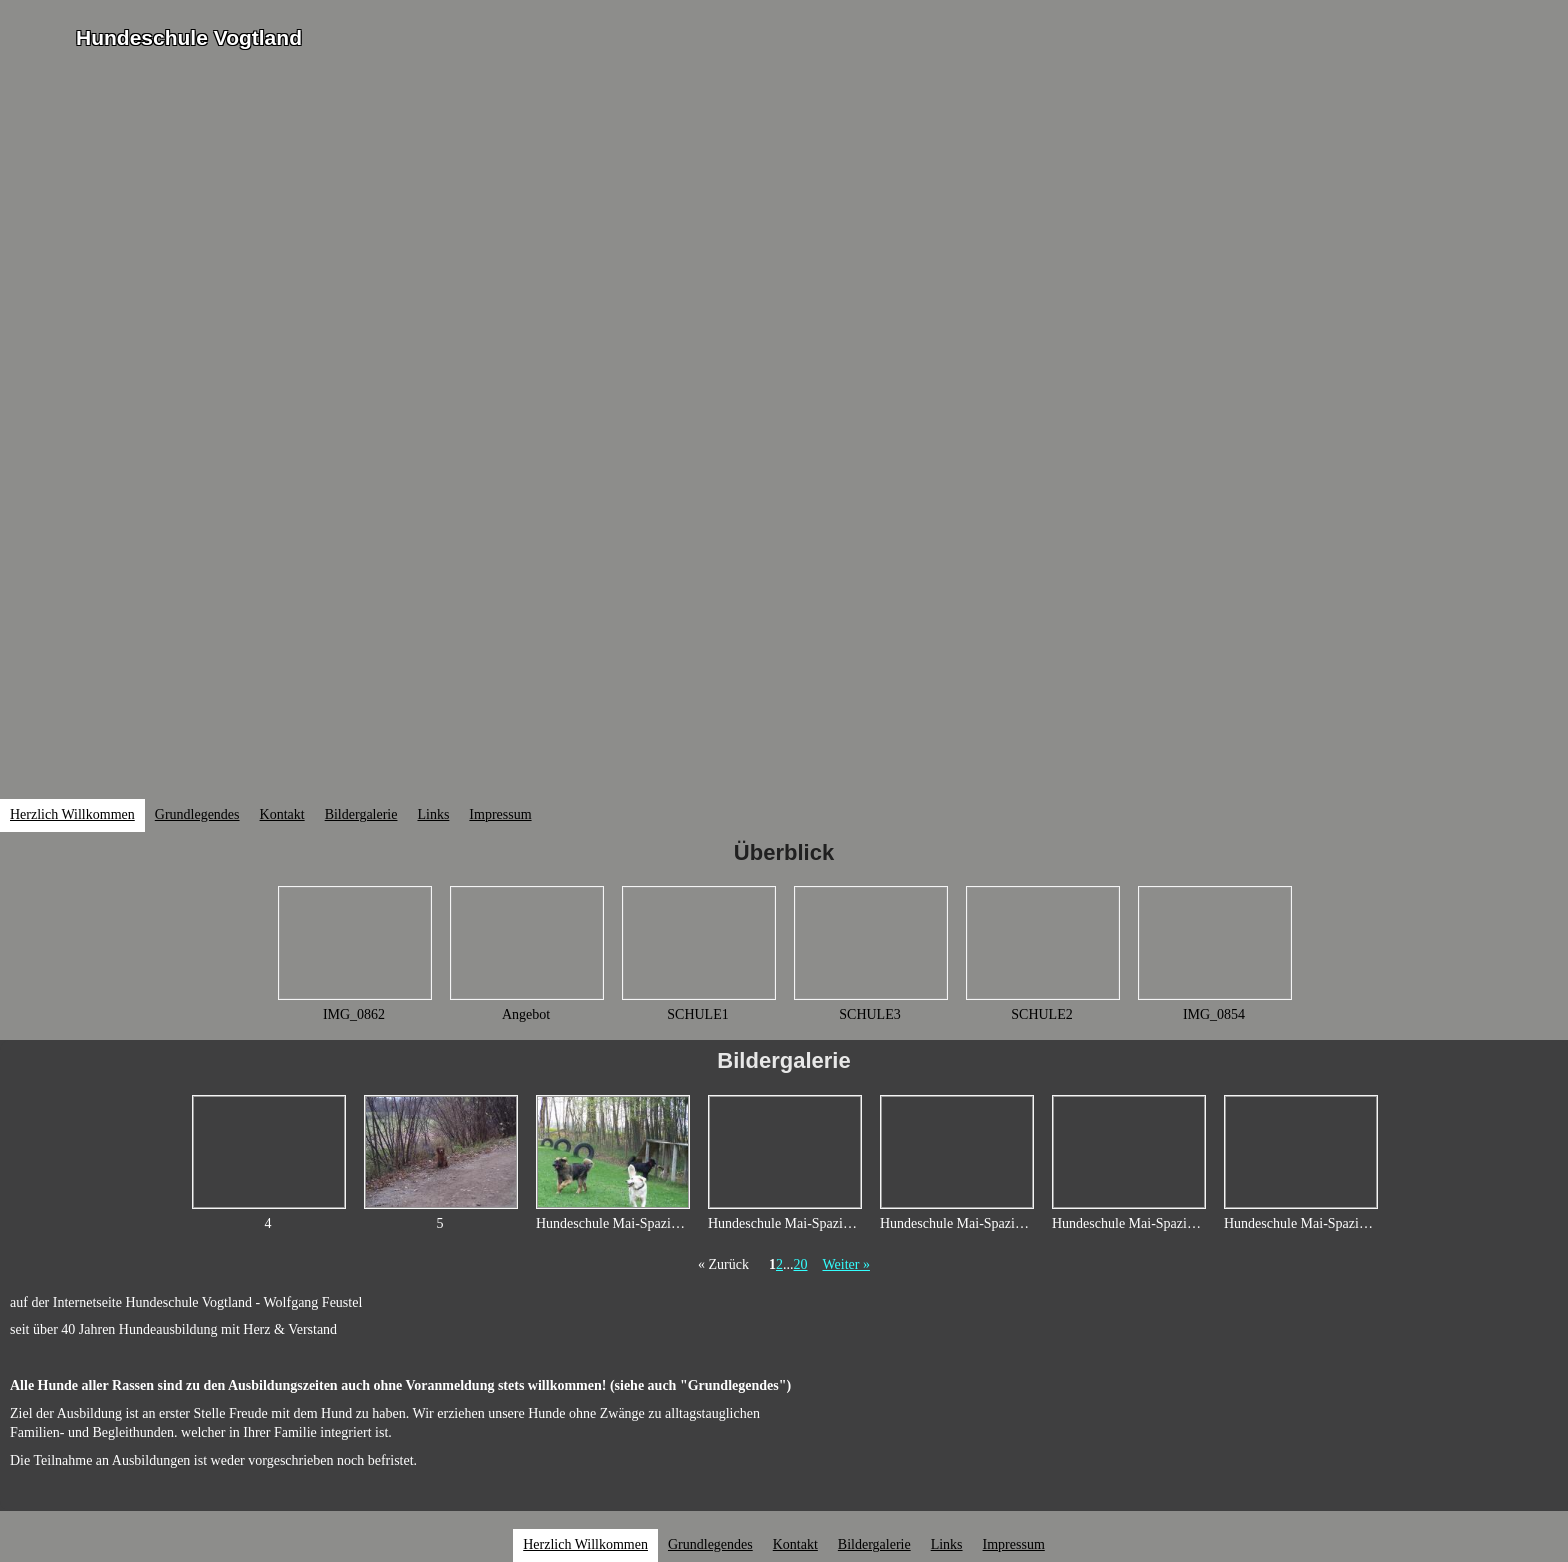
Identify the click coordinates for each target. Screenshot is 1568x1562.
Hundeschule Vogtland (189, 37)
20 (800, 1264)
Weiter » (845, 1264)
